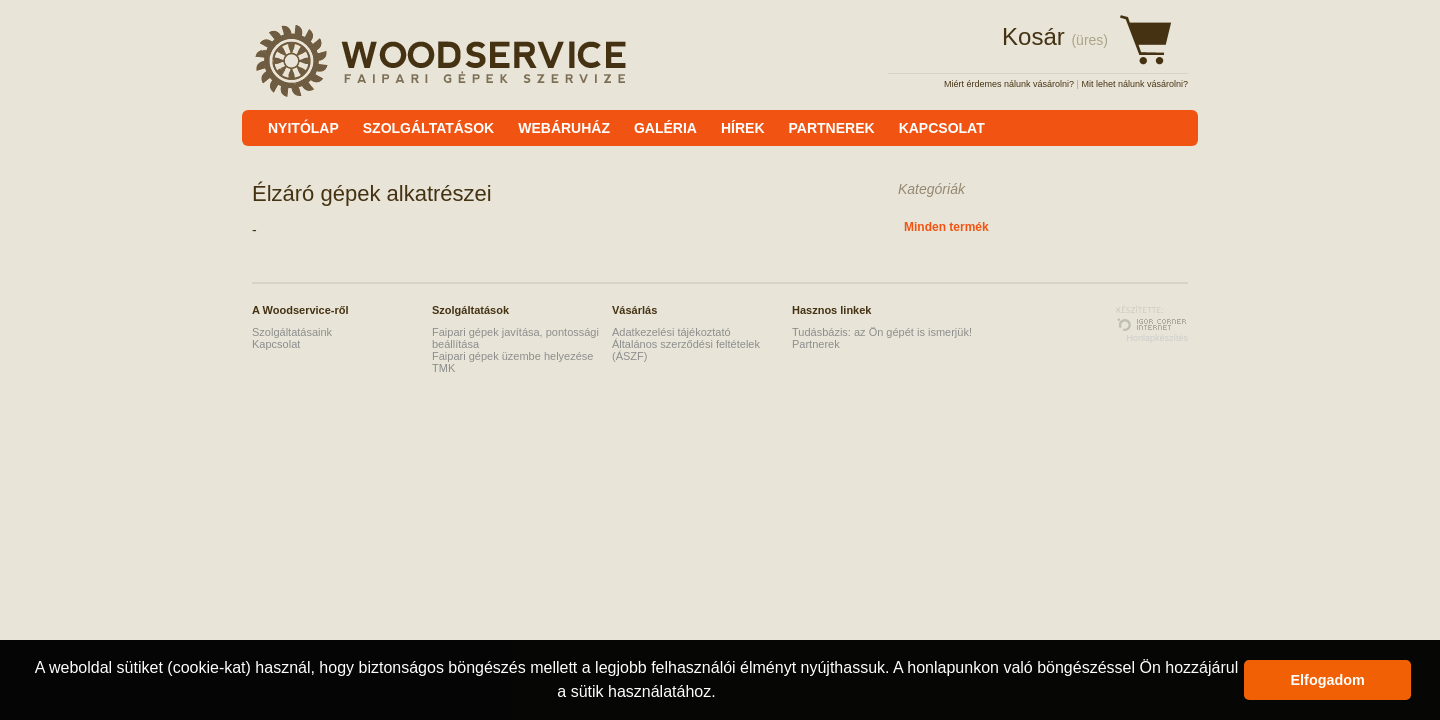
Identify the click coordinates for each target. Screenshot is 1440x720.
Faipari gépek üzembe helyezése (512, 356)
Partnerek (816, 344)
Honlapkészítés (1157, 338)
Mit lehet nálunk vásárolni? (1134, 84)
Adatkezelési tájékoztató (671, 332)
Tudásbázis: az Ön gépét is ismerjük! (882, 332)
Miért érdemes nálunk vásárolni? (1009, 84)
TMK (443, 368)
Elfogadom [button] (1328, 680)
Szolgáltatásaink (292, 332)
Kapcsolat (276, 344)
